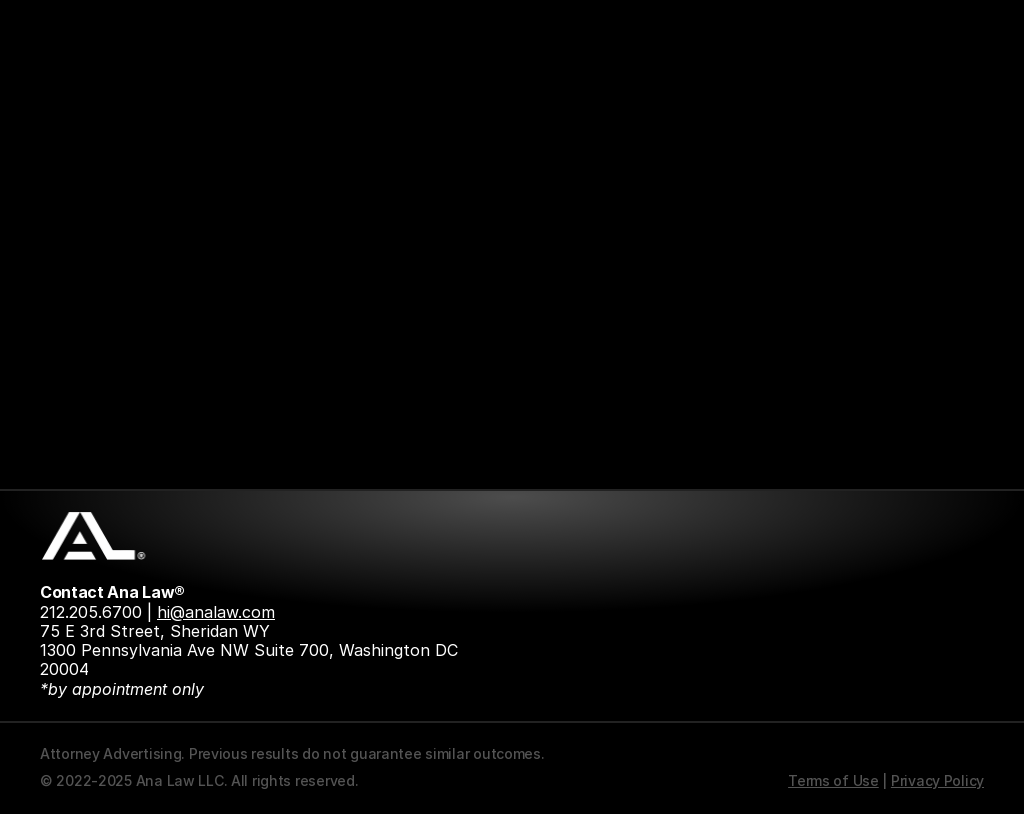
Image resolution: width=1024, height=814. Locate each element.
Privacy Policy (937, 780)
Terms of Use (833, 780)
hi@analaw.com (216, 612)
